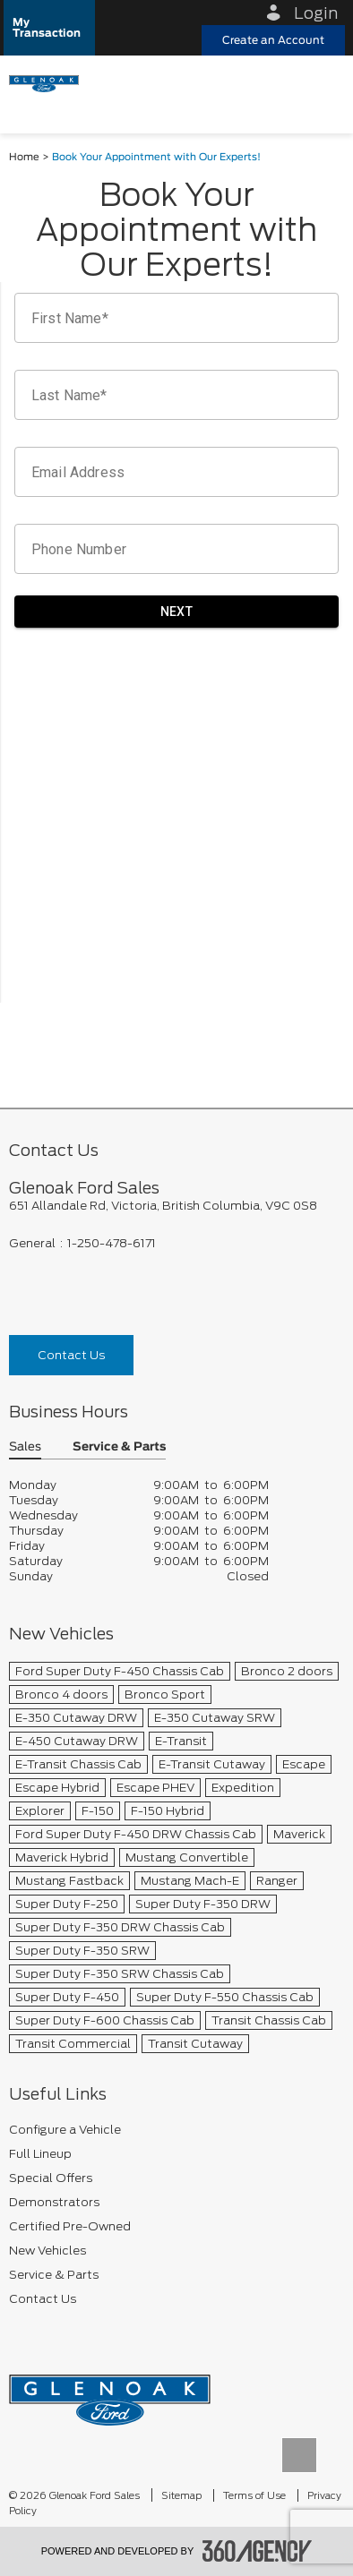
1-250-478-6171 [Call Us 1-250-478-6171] (111, 1243)
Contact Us (71, 1355)
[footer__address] (176, 1205)
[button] (49, 28)
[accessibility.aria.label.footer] (257, 2551)
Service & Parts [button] (119, 1447)
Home (24, 157)
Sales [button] (25, 1447)
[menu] (321, 82)
